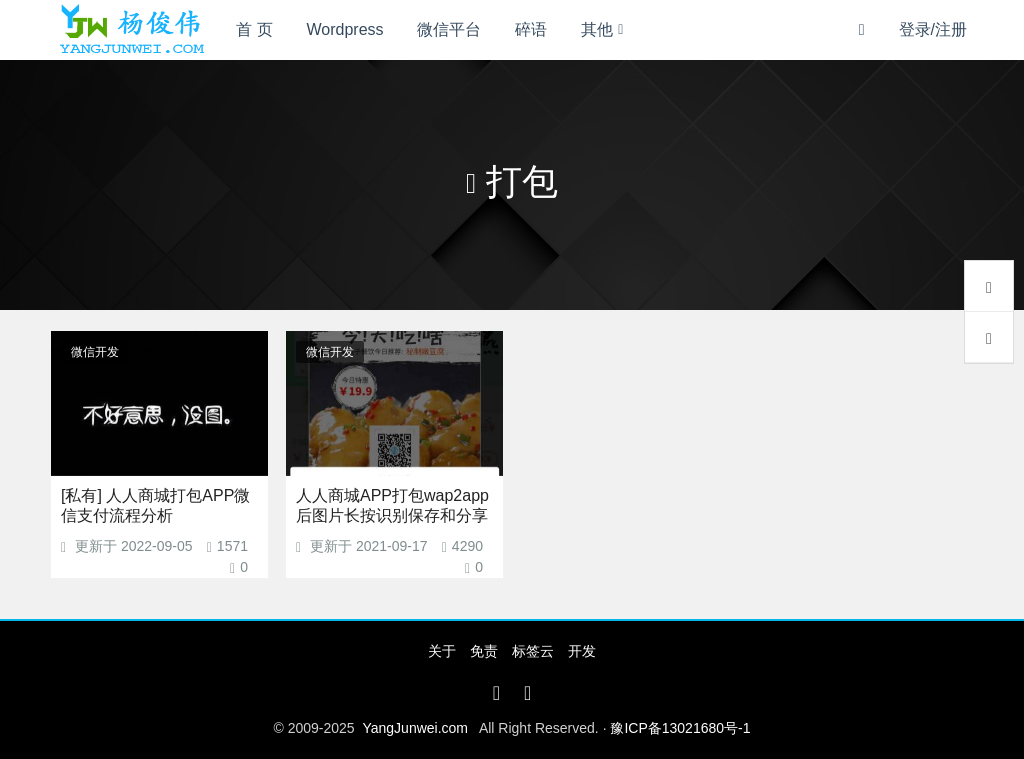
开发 (582, 651)
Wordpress (345, 29)
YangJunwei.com (415, 728)
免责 (484, 651)
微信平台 (449, 29)
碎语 (531, 29)
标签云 (533, 651)
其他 (597, 29)
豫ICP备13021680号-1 (680, 728)
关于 (442, 651)
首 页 (254, 29)
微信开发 (95, 352)
